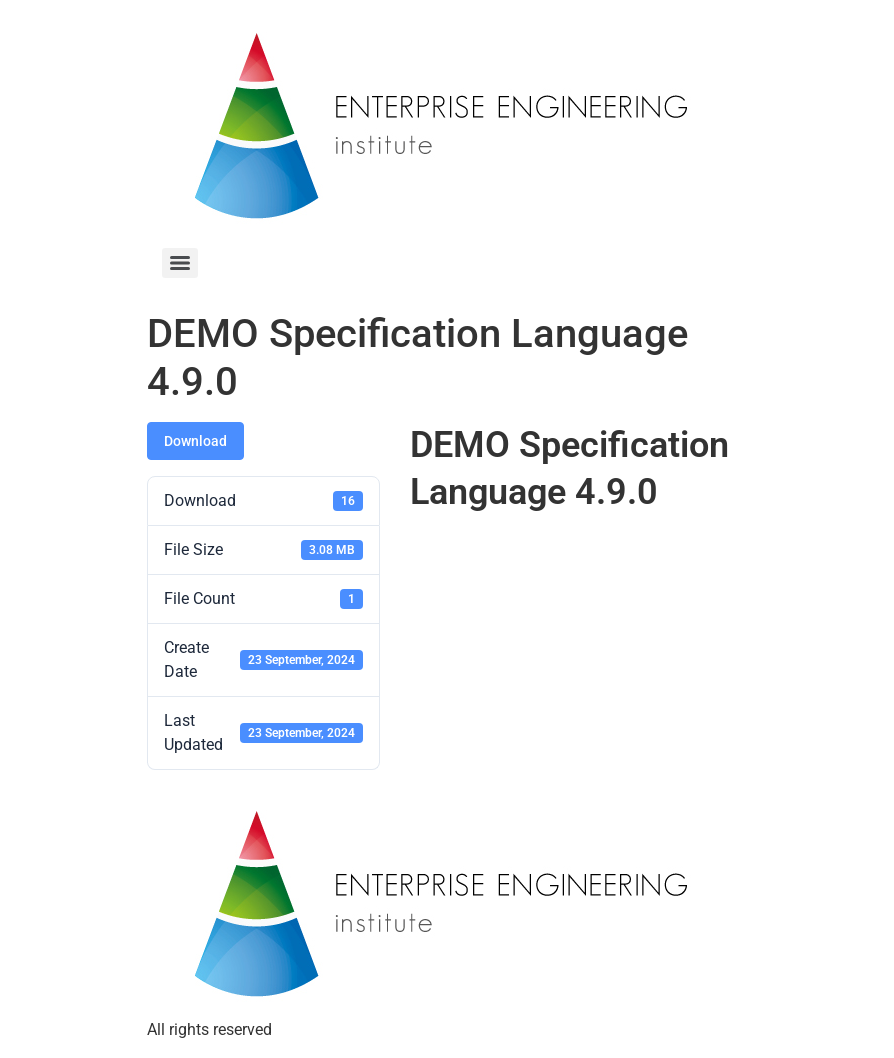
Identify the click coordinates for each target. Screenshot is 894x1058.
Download (195, 441)
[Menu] (180, 263)
